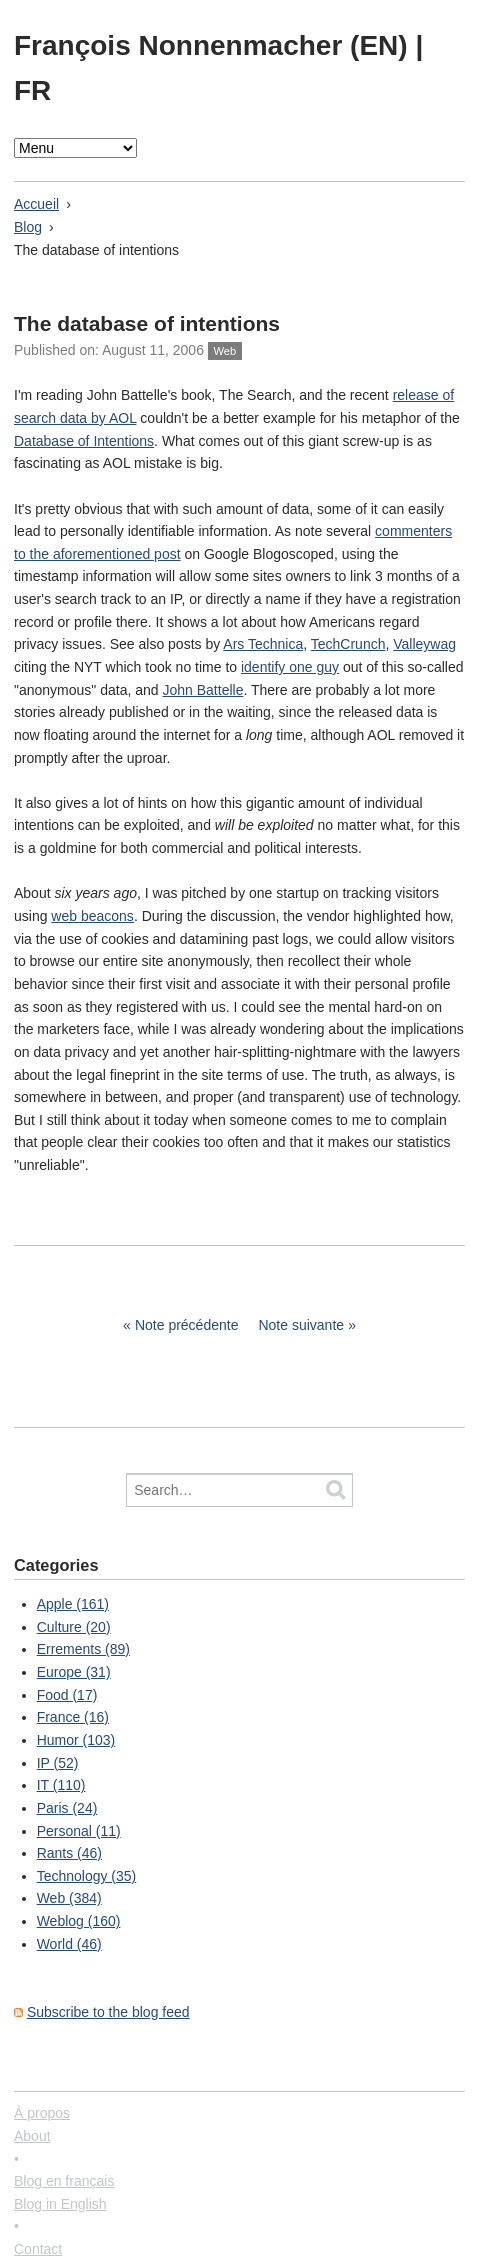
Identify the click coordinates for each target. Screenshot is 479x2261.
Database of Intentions (84, 441)
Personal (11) (79, 1831)
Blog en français (64, 2181)
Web (224, 351)
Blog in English (60, 2204)
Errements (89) (83, 1649)
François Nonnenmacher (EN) (214, 45)
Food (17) (67, 1695)
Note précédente (187, 1325)
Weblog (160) (79, 1921)
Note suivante (301, 1325)
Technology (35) (87, 1876)
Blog (28, 227)
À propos (42, 2113)
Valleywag (424, 644)
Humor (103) (76, 1740)
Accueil (36, 204)
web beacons (92, 916)
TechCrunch (348, 644)
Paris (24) (67, 1808)
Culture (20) (74, 1627)
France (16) (73, 1717)
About (32, 2136)
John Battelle (202, 690)
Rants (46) (69, 1853)
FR (32, 90)
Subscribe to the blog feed (108, 2012)
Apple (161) (73, 1604)
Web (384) (69, 1898)
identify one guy (290, 667)
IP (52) (58, 1763)
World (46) (69, 1944)
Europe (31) (74, 1672)
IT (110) (61, 1785)
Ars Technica (263, 644)
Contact (38, 2249)
